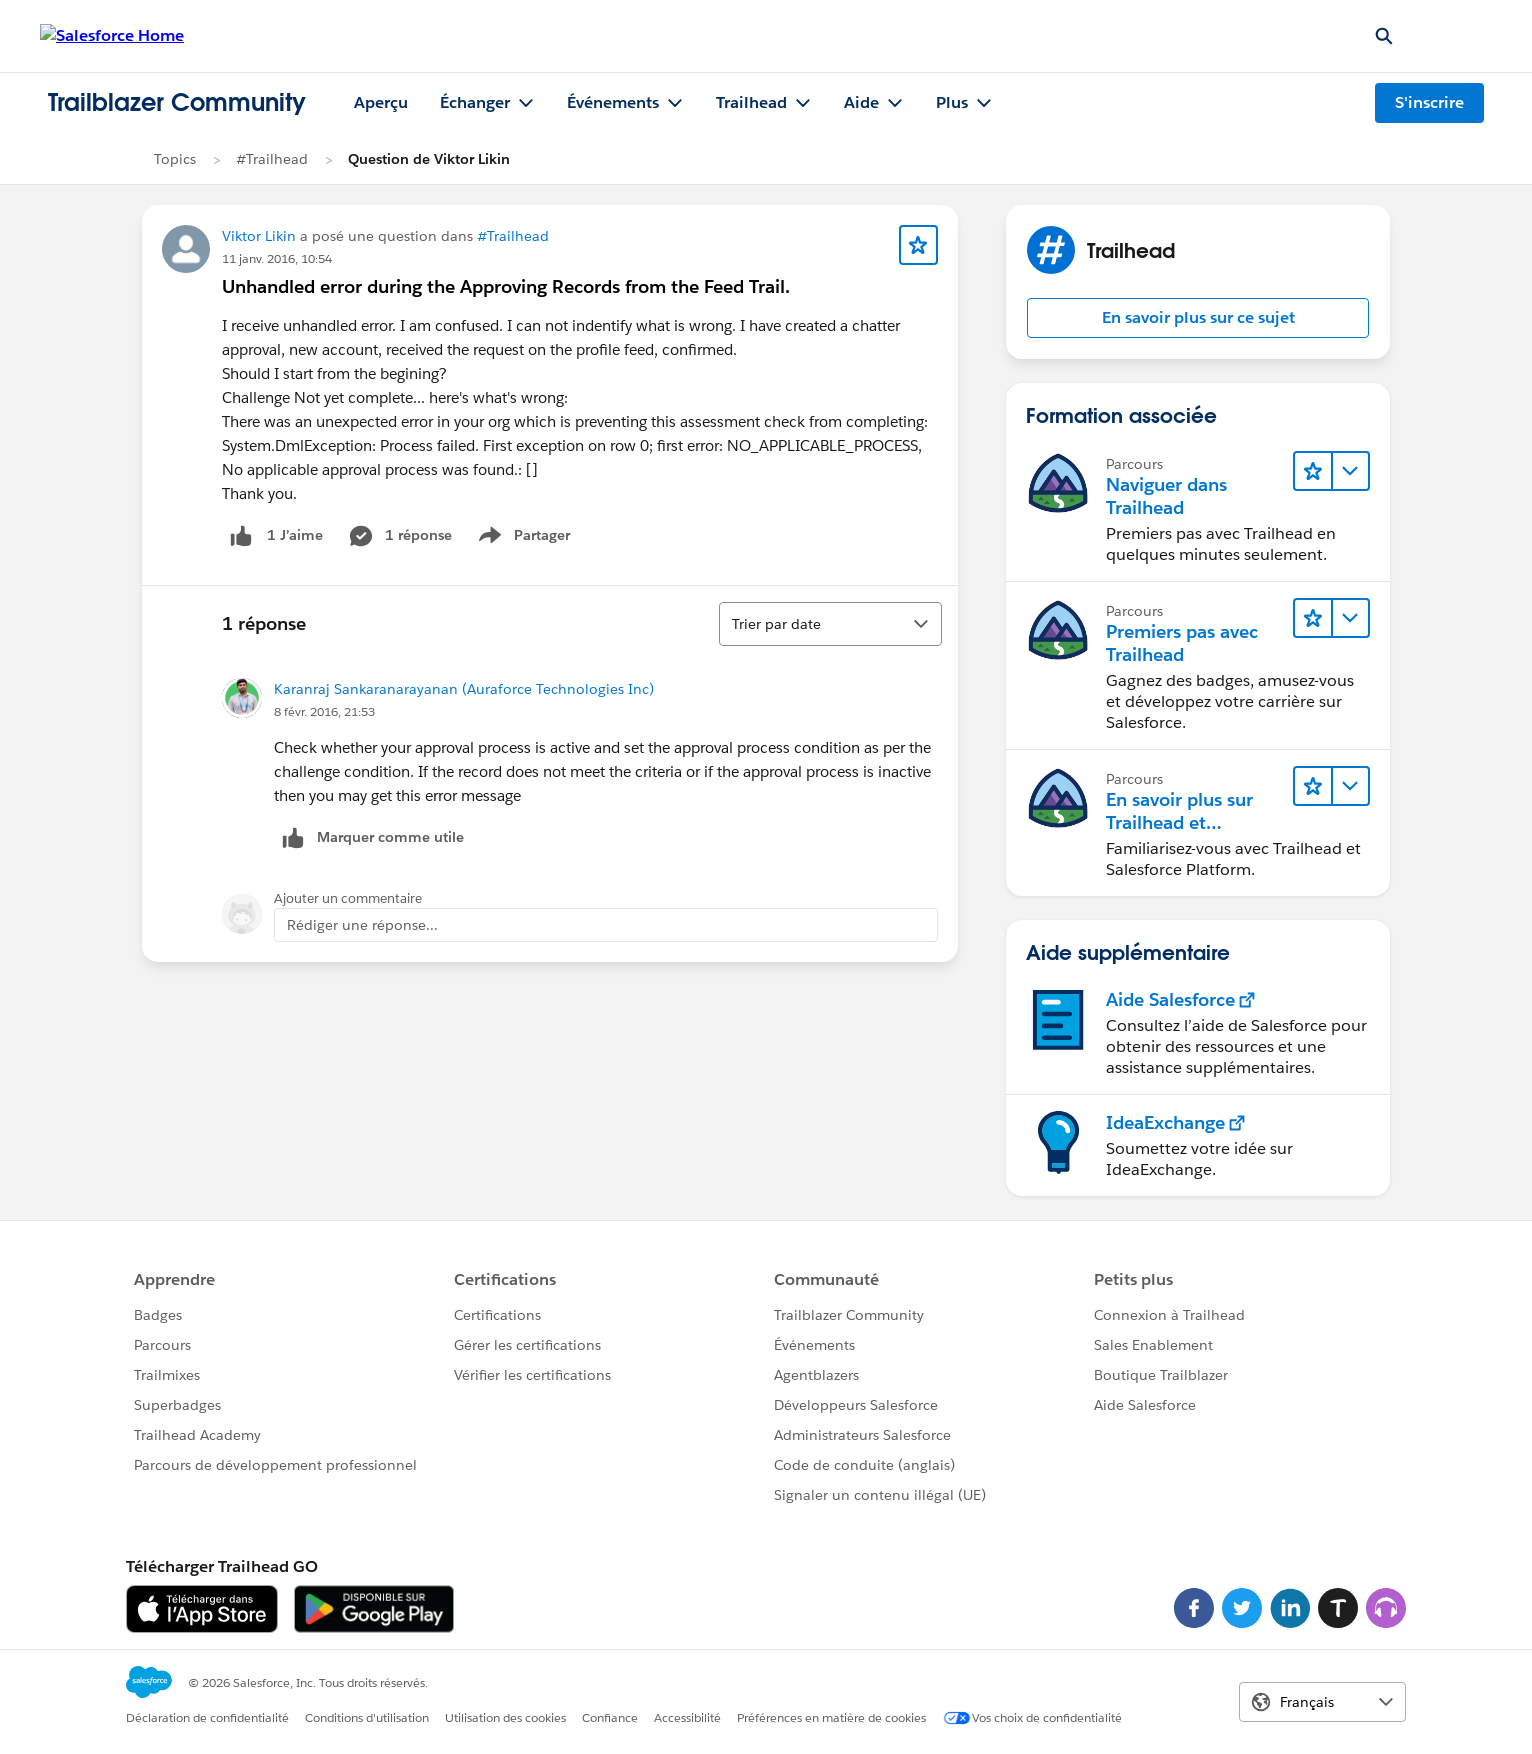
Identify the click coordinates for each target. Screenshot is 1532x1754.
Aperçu (381, 102)
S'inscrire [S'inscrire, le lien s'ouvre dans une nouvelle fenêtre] (1429, 102)
